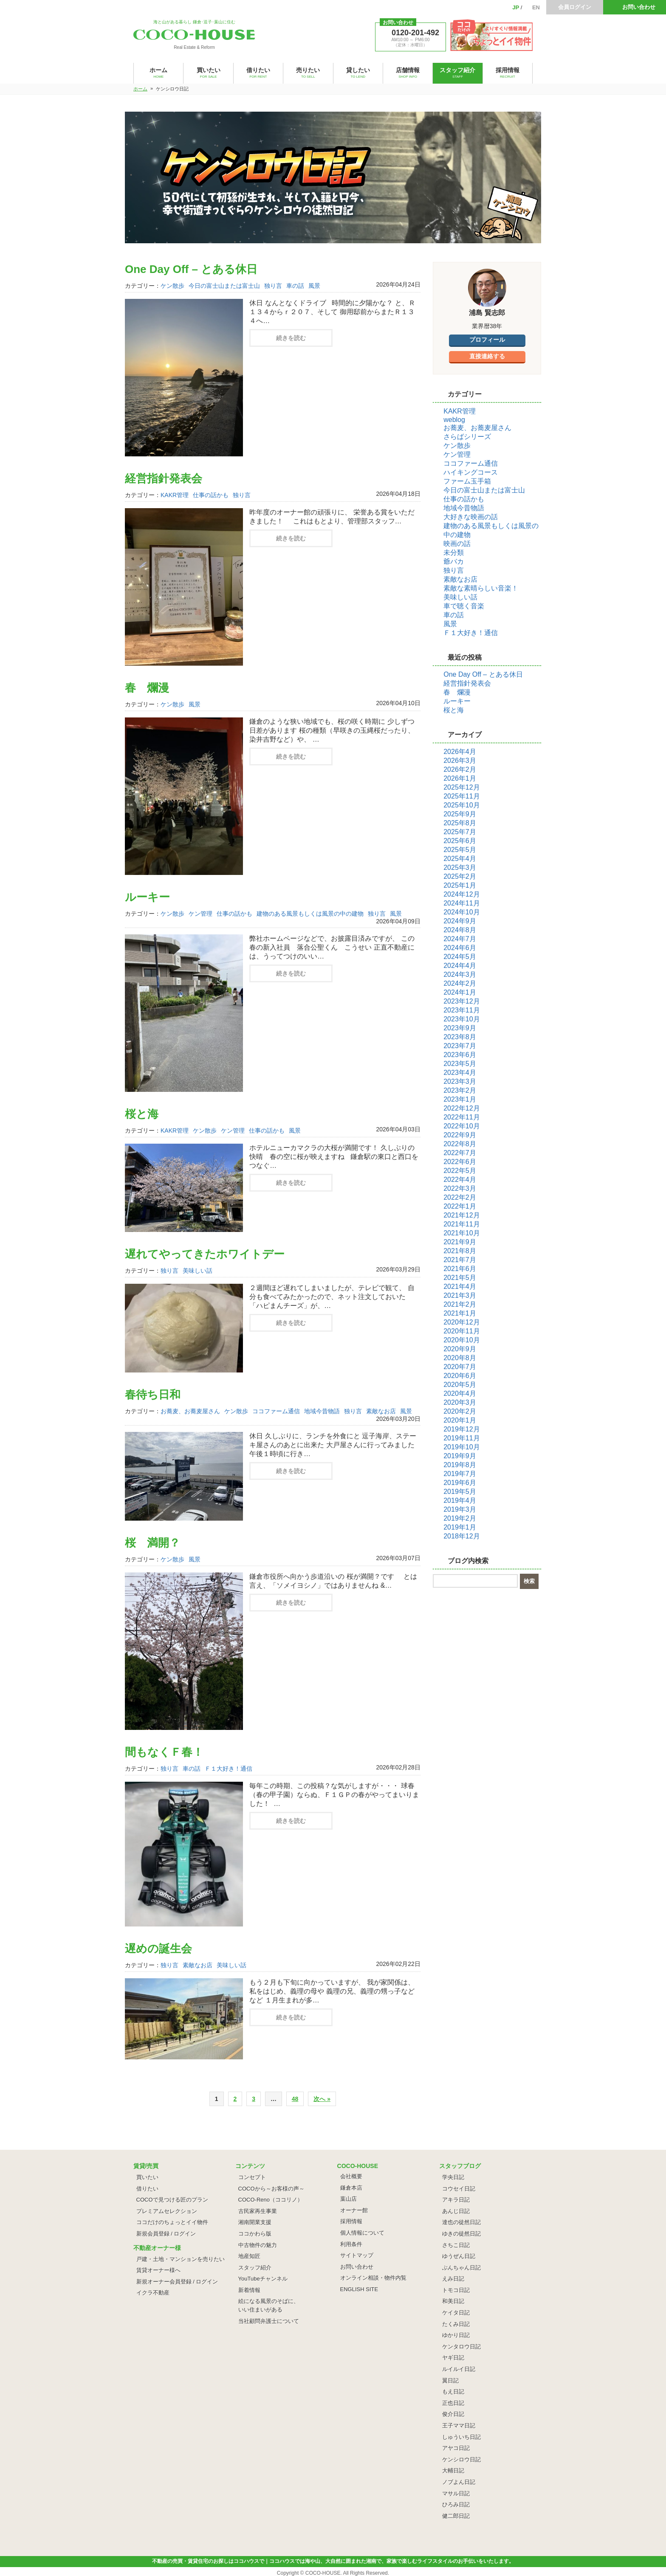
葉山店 (348, 2199)
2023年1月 (459, 1099)
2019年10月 (461, 1447)
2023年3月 (459, 1081)
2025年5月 (459, 849)
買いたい (147, 2177)
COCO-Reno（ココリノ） (270, 2199)
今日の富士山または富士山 (224, 285)
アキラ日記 (456, 2199)
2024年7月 (459, 938)
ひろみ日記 (456, 2504)
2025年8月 (459, 823)
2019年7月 (459, 1473)
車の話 (295, 285)
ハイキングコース (470, 472)
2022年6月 (459, 1161)
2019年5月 (459, 1491)
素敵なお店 (381, 1411)
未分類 (453, 552)
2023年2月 (459, 1090)
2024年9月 (459, 921)
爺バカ (453, 561)
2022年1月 (459, 1206)
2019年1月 (459, 1527)
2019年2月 (459, 1518)
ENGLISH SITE (359, 2289)
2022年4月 (459, 1179)
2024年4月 (459, 965)
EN (536, 7)
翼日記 (450, 2380)
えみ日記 (453, 2278)
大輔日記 (453, 2470)
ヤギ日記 (453, 2357)
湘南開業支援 (254, 2222)
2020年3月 (459, 1402)
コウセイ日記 (458, 2188)
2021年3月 (459, 1295)
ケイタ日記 (456, 2312)
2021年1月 (459, 1313)
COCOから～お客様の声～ (271, 2188)
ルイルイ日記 (458, 2369)
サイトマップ (356, 2255)
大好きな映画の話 (470, 516)
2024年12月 (461, 894)
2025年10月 (461, 805)
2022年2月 (459, 1197)
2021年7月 (459, 1259)
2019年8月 (459, 1464)
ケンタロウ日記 (461, 2346)
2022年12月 (461, 1108)
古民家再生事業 (257, 2211)
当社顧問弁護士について (268, 2321)
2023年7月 (459, 1045)
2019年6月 (459, 1482)
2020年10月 (461, 1340)
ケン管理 (200, 913)
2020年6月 (459, 1375)
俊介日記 (453, 2414)
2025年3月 (459, 867)
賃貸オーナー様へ (158, 2270)
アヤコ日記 (456, 2448)
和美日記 (453, 2301)
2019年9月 (459, 1456)
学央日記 (453, 2177)
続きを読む (291, 338)
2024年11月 (461, 903)
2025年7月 (459, 831)
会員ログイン (574, 7)
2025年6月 (459, 840)
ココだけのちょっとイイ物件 (172, 2222)
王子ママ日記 (458, 2425)
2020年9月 (459, 1349)
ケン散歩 (172, 285)
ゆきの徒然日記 (461, 2233)
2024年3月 (459, 974)
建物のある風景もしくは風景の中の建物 (310, 913)
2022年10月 (461, 1126)
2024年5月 (459, 956)
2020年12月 (461, 1322)
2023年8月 (459, 1037)
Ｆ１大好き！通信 (228, 1768)
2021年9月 (459, 1242)
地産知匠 (249, 2256)
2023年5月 (459, 1063)
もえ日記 (453, 2391)
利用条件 (351, 2244)
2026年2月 (459, 769)
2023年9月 (459, 1028)
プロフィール (487, 339)
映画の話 (457, 543)
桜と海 (141, 1114)
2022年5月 (459, 1170)
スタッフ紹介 (254, 2267)
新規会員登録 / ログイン (166, 2233)
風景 (314, 285)
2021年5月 (459, 1277)
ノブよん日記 (458, 2482)
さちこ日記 (456, 2245)
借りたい (147, 2188)
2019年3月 (459, 1509)
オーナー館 (354, 2210)
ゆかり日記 (456, 2335)
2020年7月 (459, 1366)
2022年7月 (459, 1152)
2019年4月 (459, 1500)
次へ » (321, 2098)
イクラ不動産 (152, 2292)
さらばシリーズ (467, 436)
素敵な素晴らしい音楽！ (480, 588)
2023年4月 (459, 1072)
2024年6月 (459, 947)
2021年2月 (459, 1304)
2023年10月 (461, 1019)
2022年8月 (459, 1143)
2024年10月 (461, 912)
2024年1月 (459, 992)
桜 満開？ (152, 1542)
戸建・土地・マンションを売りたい (180, 2259)
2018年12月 (461, 1536)
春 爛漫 (147, 687)
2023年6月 (459, 1054)
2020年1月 (459, 1420)
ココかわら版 (254, 2233)
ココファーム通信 (276, 1411)
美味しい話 (197, 1270)
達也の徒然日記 (461, 2222)
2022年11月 (461, 1117)
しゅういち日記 (461, 2437)
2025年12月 (461, 787)
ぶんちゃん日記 (461, 2267)
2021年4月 (459, 1286)
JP (515, 7)
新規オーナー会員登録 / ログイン (177, 2281)
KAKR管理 (175, 495)
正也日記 (453, 2403)
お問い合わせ (638, 7)
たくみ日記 (456, 2324)
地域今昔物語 (322, 1411)
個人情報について (362, 2233)
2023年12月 (461, 1001)
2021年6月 (459, 1268)
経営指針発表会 (163, 478)
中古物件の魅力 (257, 2245)
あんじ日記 (456, 2211)
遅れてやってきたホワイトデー (205, 1254)
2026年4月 (459, 751)
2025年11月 (461, 796)
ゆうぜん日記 (458, 2256)
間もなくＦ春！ (164, 1752)
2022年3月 (459, 1188)
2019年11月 (461, 1438)
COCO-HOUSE (323, 2573)
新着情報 (249, 2290)
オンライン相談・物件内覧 (373, 2278)
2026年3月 (459, 760)
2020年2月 (459, 1411)
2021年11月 (461, 1224)
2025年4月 (459, 858)
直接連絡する (487, 356)
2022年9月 (459, 1135)
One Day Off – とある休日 (191, 269)
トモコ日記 (456, 2290)
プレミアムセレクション (166, 2211)
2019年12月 (461, 1429)
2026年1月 (459, 778)
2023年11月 (461, 1010)
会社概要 (351, 2176)
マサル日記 (456, 2493)
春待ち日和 (153, 1394)
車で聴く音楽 (463, 606)
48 (295, 2098)
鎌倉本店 (351, 2188)
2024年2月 (459, 983)
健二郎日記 (456, 2516)
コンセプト (252, 2177)
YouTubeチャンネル (263, 2278)
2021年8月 (459, 1250)
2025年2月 (459, 876)
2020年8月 (459, 1357)
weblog (454, 419)
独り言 (273, 285)
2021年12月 (461, 1215)
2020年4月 (459, 1393)
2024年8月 (459, 930)
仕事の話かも (211, 495)
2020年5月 (459, 1384)
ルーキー (147, 897)
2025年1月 (459, 885)
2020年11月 (461, 1331)
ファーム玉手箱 (467, 481)
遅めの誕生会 (158, 1948)
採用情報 (351, 2221)
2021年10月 (461, 1233)
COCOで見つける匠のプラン (172, 2199)
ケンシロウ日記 (461, 2459)
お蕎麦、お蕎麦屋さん (190, 1411)
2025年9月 (459, 814)
